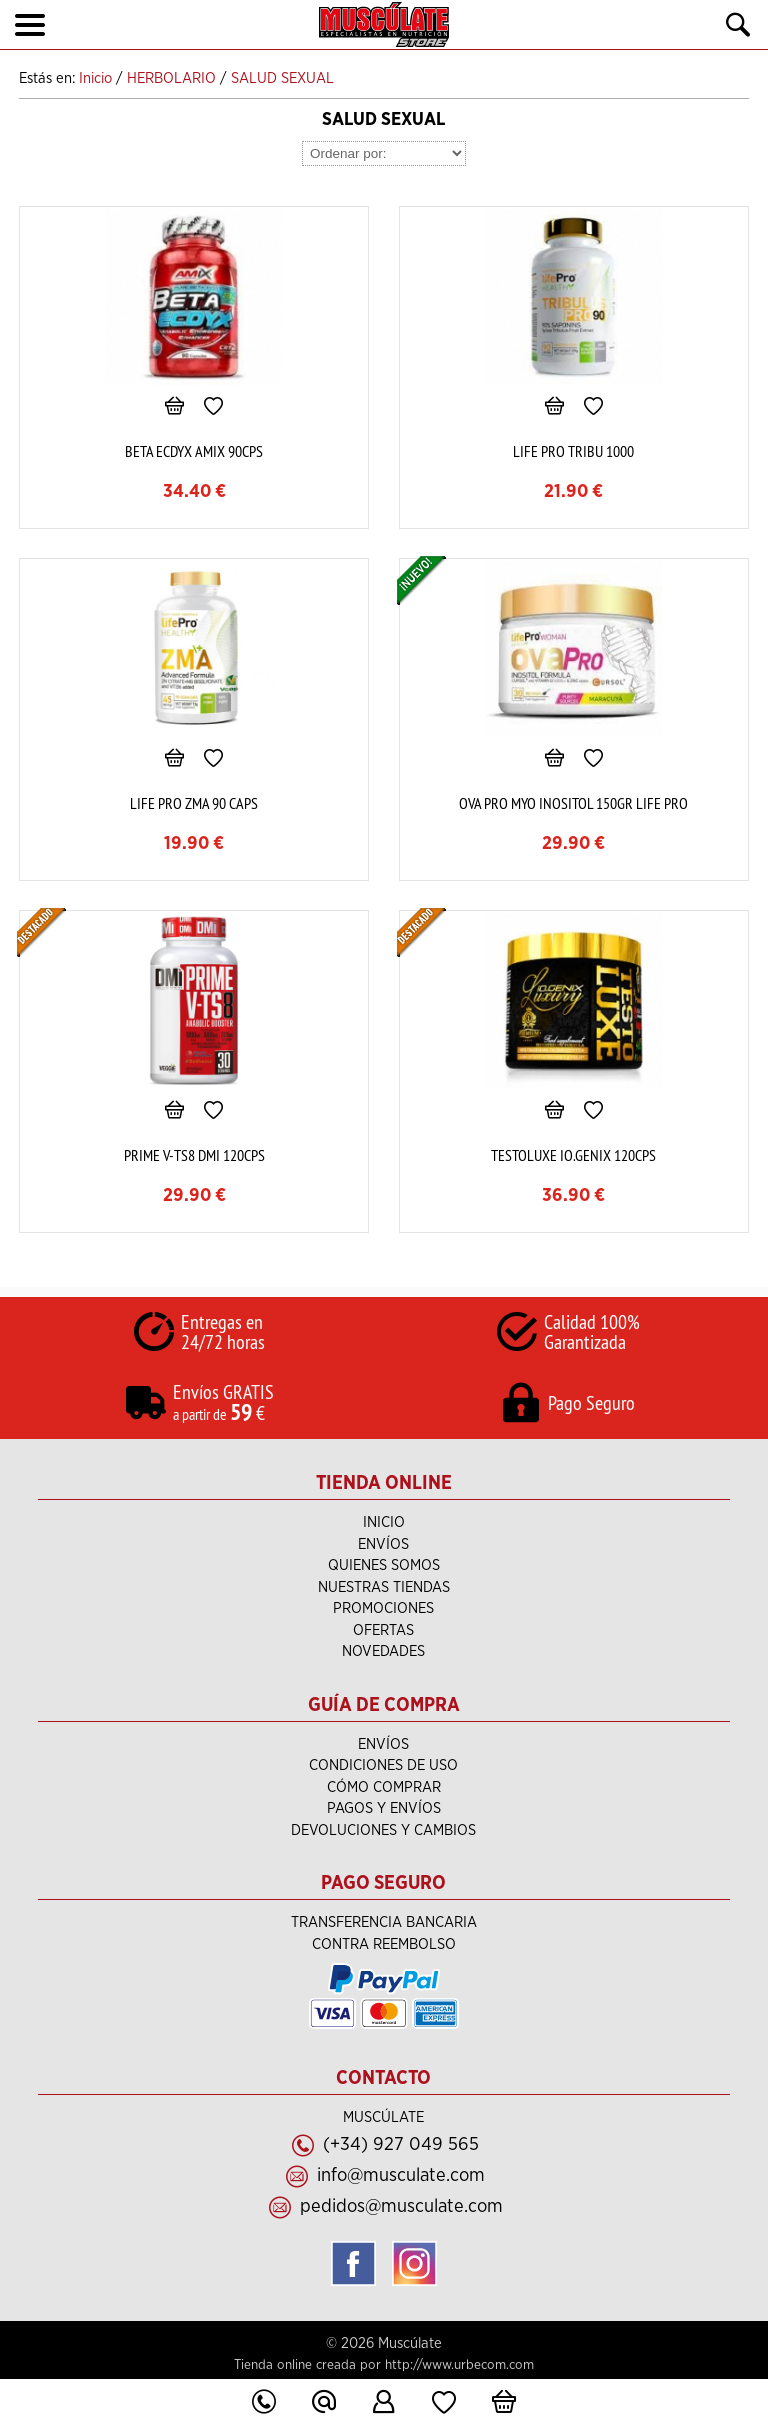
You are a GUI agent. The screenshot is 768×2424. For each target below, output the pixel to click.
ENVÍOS (383, 1544)
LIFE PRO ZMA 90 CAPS (194, 803)
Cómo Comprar (384, 1787)
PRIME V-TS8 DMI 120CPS (194, 1155)
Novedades (383, 1651)
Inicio (384, 1522)
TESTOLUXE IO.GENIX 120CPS (573, 1155)
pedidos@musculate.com (401, 2206)
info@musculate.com (401, 2175)
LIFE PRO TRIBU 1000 (573, 451)
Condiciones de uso (383, 1765)
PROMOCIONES (383, 1608)
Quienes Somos (384, 1565)
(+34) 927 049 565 (401, 2144)
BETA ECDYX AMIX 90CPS (194, 451)
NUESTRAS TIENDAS (384, 1587)
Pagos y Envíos (384, 1808)
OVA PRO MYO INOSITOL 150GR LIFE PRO (573, 803)
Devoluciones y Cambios (383, 1830)
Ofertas (383, 1630)
